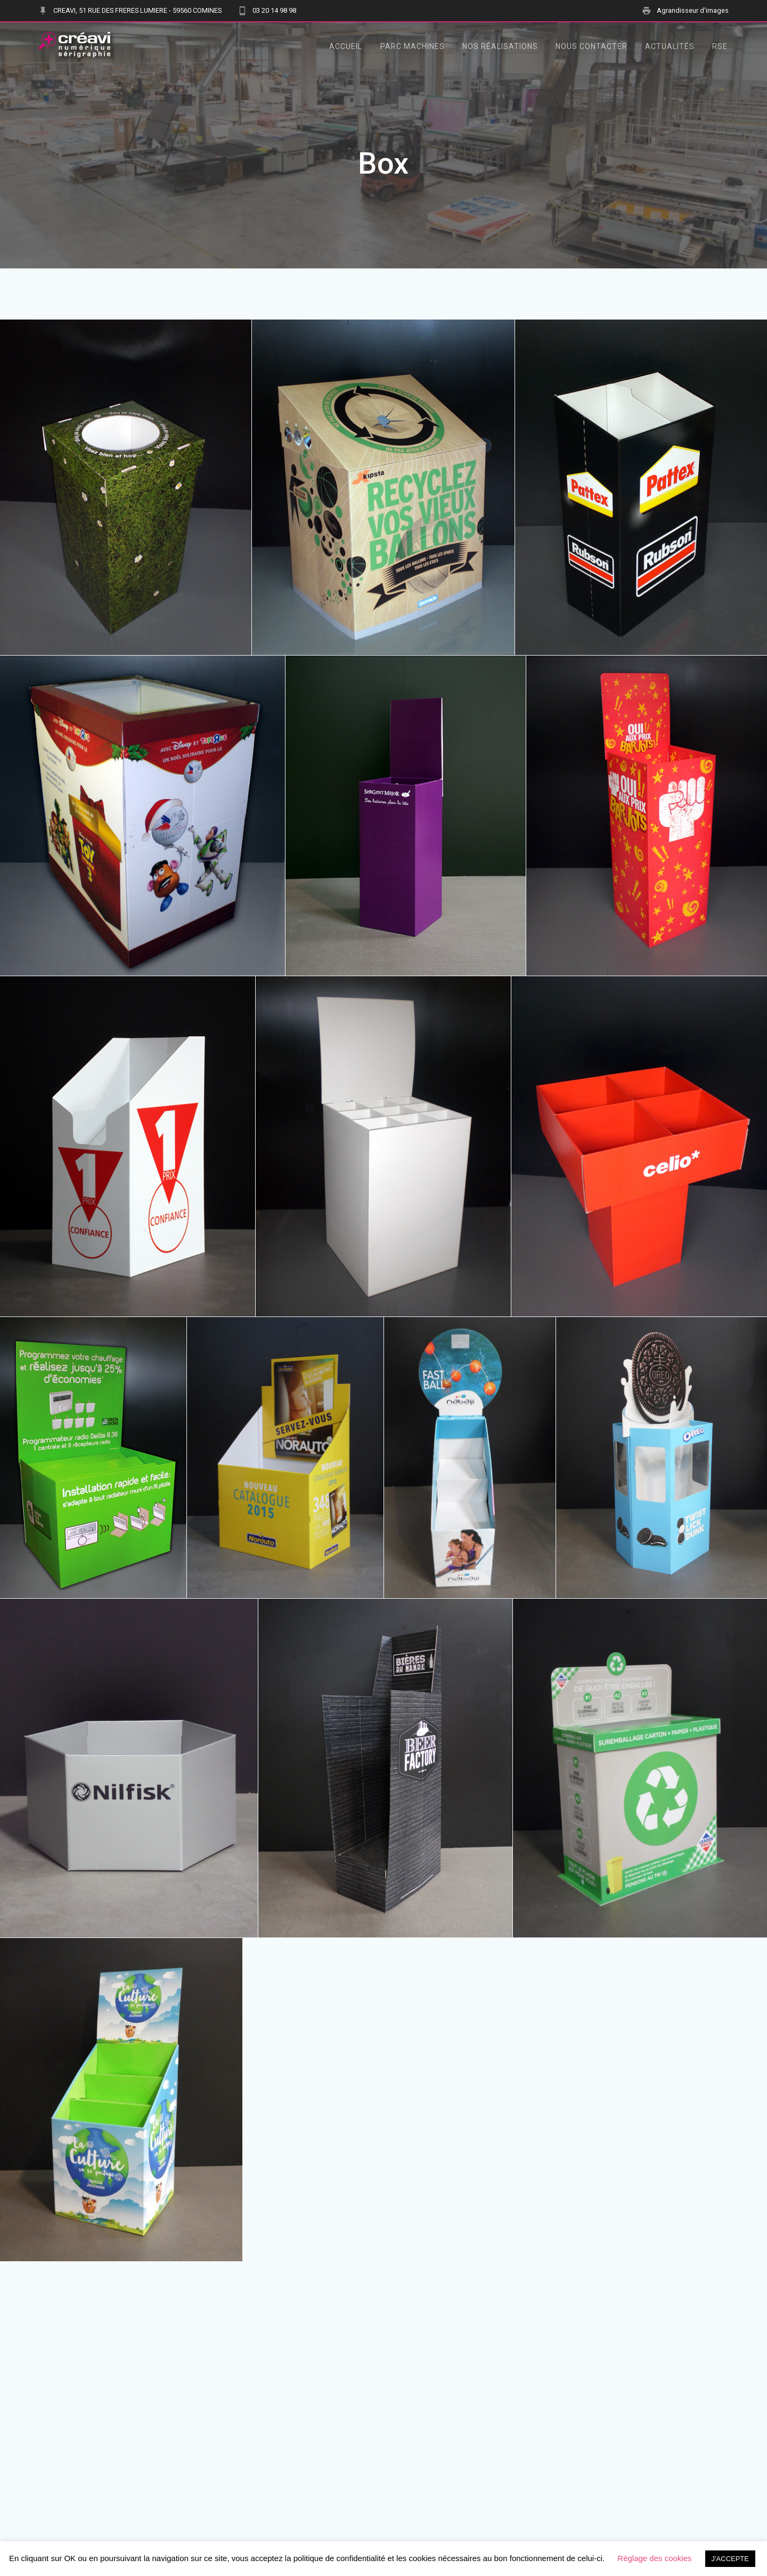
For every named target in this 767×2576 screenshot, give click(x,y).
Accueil (345, 46)
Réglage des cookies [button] (654, 2558)
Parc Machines (412, 46)
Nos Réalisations (500, 46)
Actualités (670, 46)
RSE (720, 46)
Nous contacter (591, 46)
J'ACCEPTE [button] (730, 2559)
